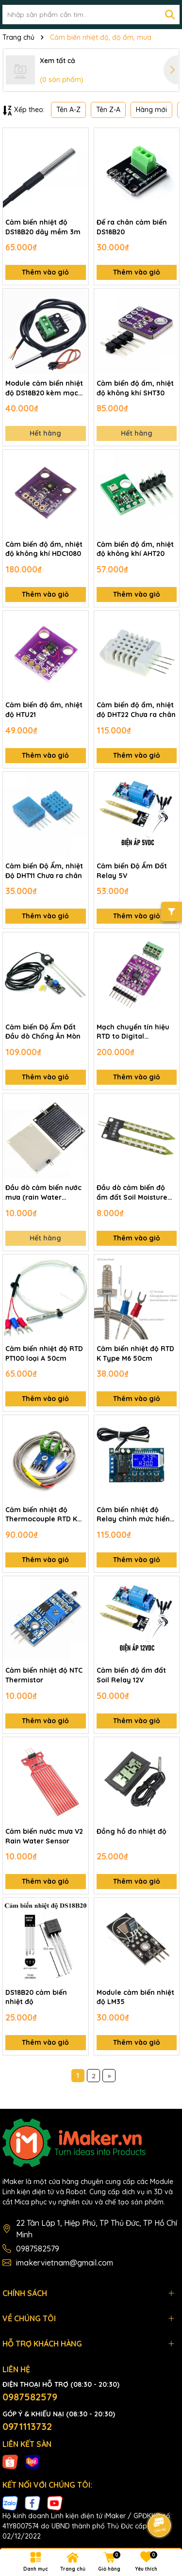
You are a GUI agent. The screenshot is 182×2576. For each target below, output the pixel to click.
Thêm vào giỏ (45, 272)
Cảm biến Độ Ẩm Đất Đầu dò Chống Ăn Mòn (43, 1032)
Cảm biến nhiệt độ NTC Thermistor (44, 1675)
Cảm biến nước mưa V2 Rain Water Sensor (44, 1836)
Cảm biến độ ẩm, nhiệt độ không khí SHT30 (135, 388)
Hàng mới (151, 109)
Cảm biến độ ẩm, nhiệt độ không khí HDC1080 (44, 549)
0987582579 (37, 2248)
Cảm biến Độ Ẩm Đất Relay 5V (132, 871)
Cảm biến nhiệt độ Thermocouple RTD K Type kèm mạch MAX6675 (41, 1514)
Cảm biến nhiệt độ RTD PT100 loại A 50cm (44, 1353)
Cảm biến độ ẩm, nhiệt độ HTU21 (44, 710)
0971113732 (27, 2426)
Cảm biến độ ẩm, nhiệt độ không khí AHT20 (135, 549)
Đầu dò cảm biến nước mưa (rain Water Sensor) (43, 1192)
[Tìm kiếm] (170, 14)
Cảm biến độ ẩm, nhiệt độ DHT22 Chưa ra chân (136, 710)
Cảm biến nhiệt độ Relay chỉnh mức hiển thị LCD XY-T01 (133, 1514)
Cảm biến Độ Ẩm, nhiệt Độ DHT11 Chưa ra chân (44, 871)
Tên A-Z (68, 109)
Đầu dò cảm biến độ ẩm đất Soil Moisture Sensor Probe (132, 1192)
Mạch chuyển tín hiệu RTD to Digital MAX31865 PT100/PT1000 (133, 1032)
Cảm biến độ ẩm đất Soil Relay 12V (131, 1675)
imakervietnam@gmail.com (64, 2262)
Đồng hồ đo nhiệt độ (131, 1831)
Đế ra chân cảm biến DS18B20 (132, 227)
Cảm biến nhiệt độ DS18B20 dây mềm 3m (43, 227)
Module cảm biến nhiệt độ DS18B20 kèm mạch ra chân (44, 388)
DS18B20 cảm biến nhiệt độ (36, 1997)
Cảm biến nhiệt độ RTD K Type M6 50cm (135, 1353)
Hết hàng (45, 433)
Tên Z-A (108, 109)
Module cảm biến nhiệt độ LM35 (135, 1997)
